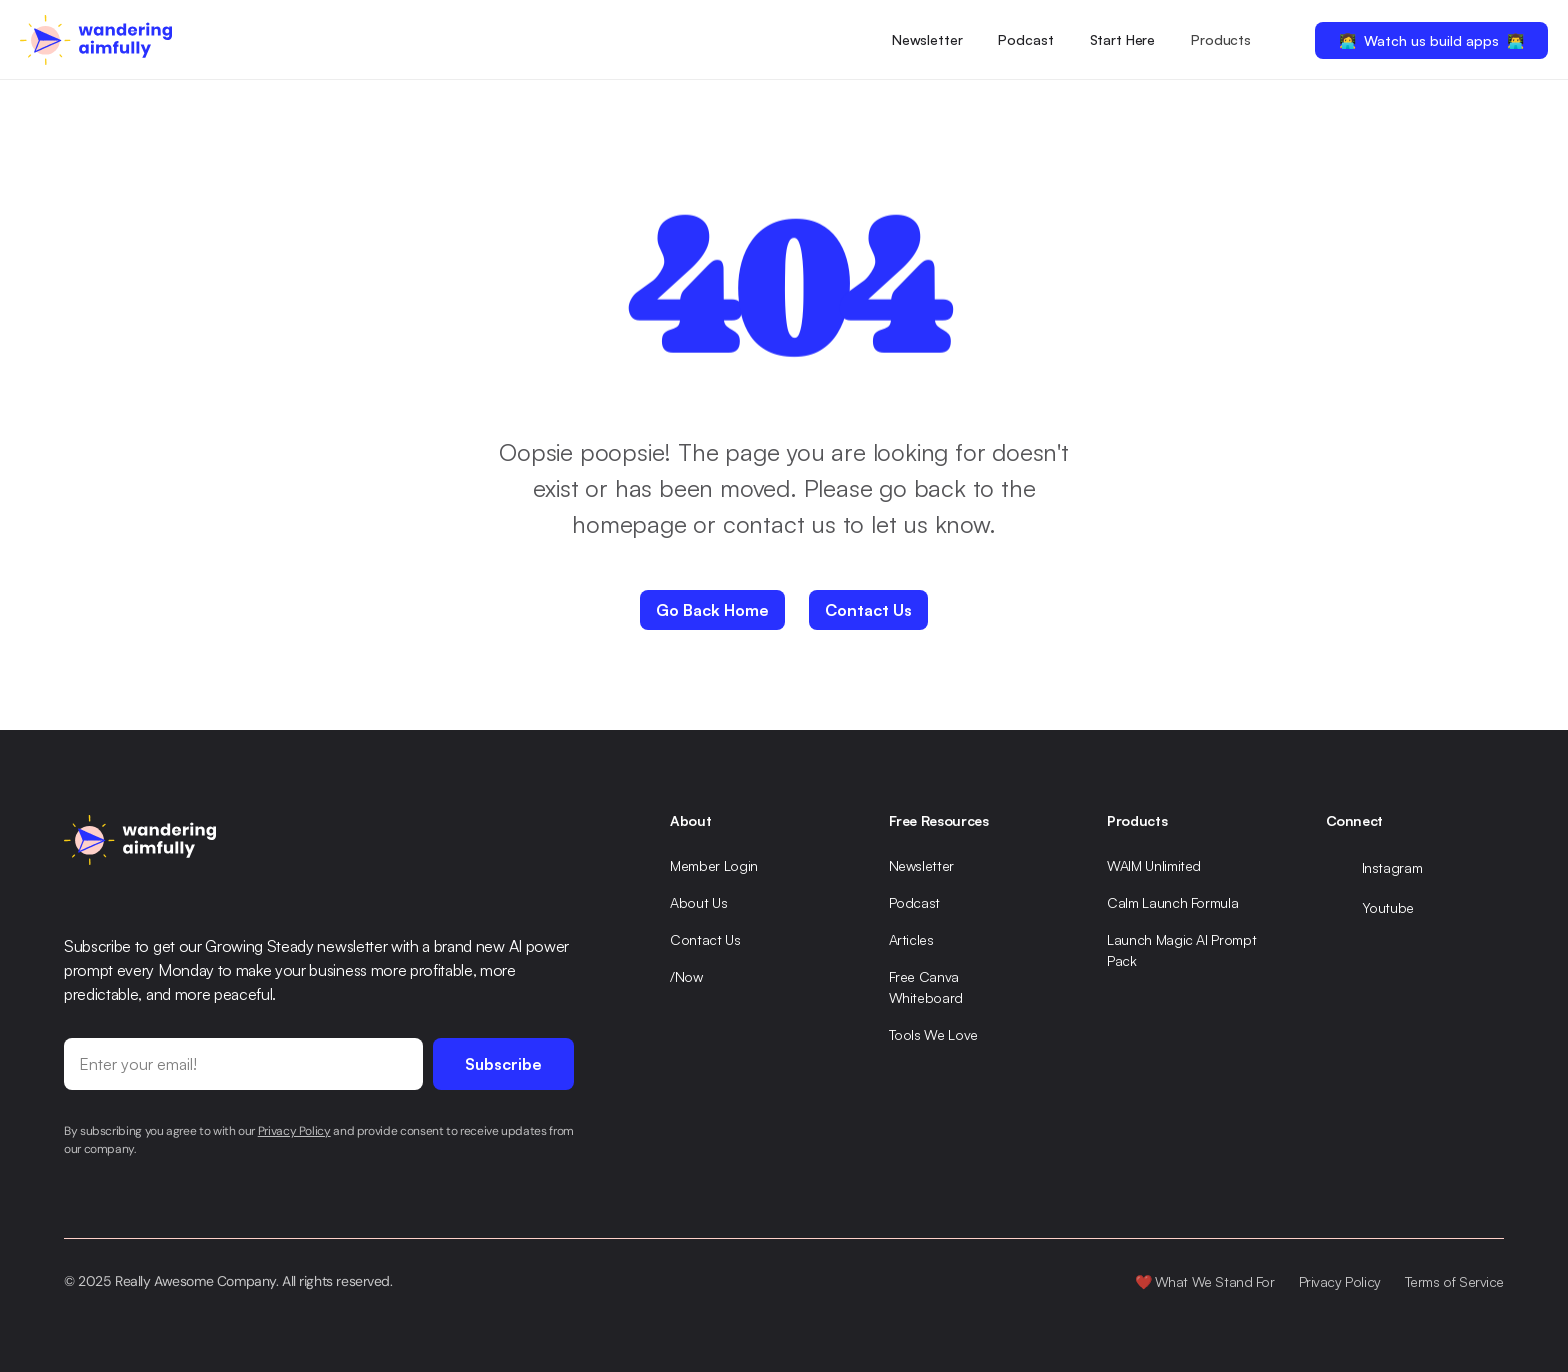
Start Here (1123, 39)
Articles (911, 939)
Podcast (1025, 39)
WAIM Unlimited (1154, 865)
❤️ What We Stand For (1205, 1281)
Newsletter (927, 39)
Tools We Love (933, 1034)
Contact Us (705, 939)
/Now (686, 976)
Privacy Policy (1340, 1281)
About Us (698, 902)
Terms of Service (1454, 1281)
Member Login (714, 865)
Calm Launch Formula (1172, 902)
